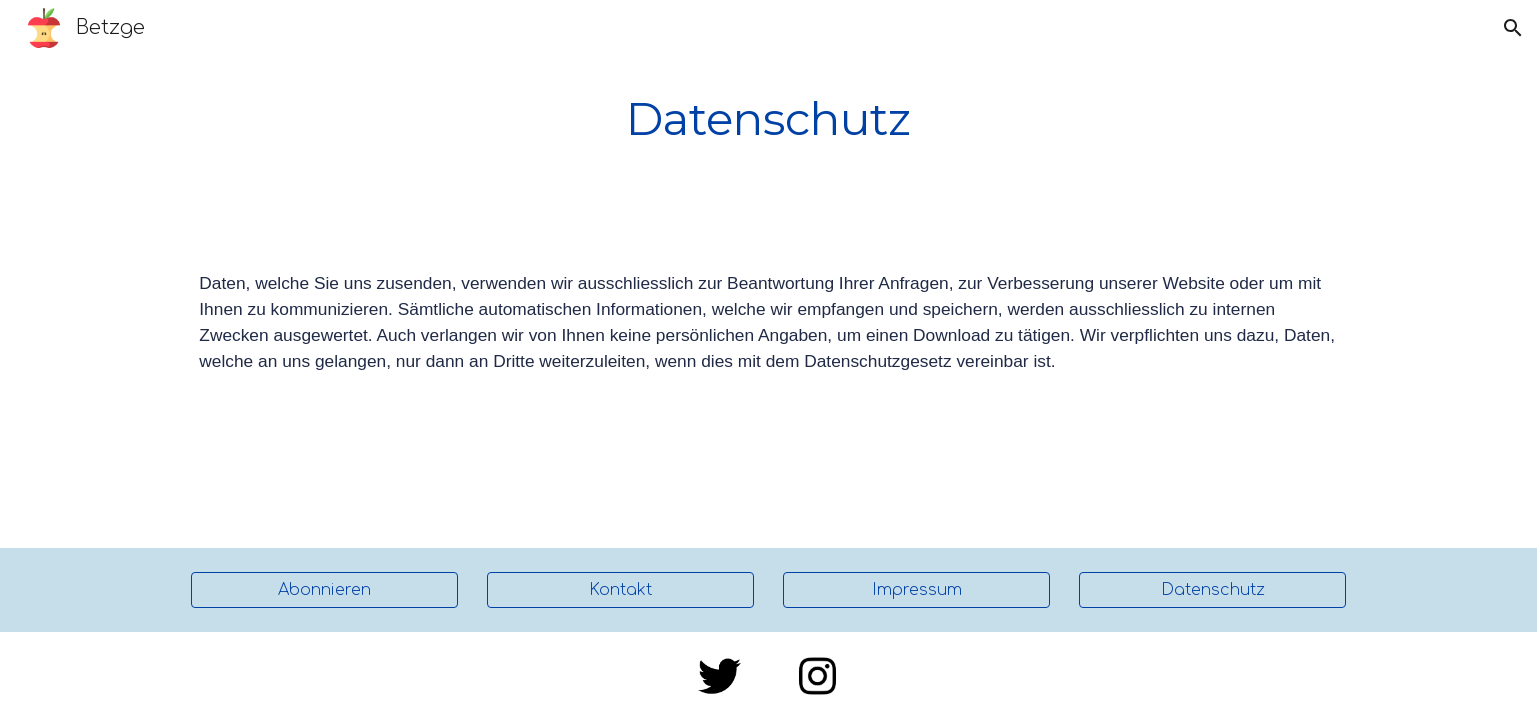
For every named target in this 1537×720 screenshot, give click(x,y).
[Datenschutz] (1212, 590)
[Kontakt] (620, 590)
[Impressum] (916, 590)
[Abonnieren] (324, 590)
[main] (769, 119)
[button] (1513, 28)
